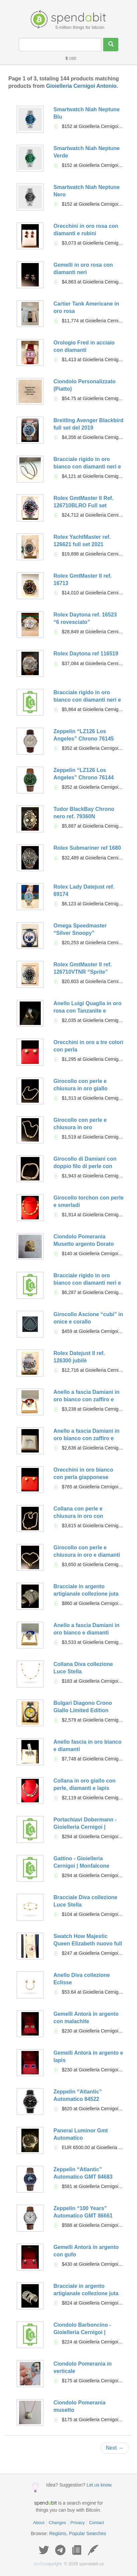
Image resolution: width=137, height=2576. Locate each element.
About (38, 2522)
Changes (57, 2522)
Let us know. (100, 2485)
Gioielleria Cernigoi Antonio (81, 86)
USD (70, 58)
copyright (48, 2563)
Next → (115, 2448)
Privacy (78, 2522)
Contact (96, 2522)
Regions (57, 2533)
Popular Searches (87, 2533)
